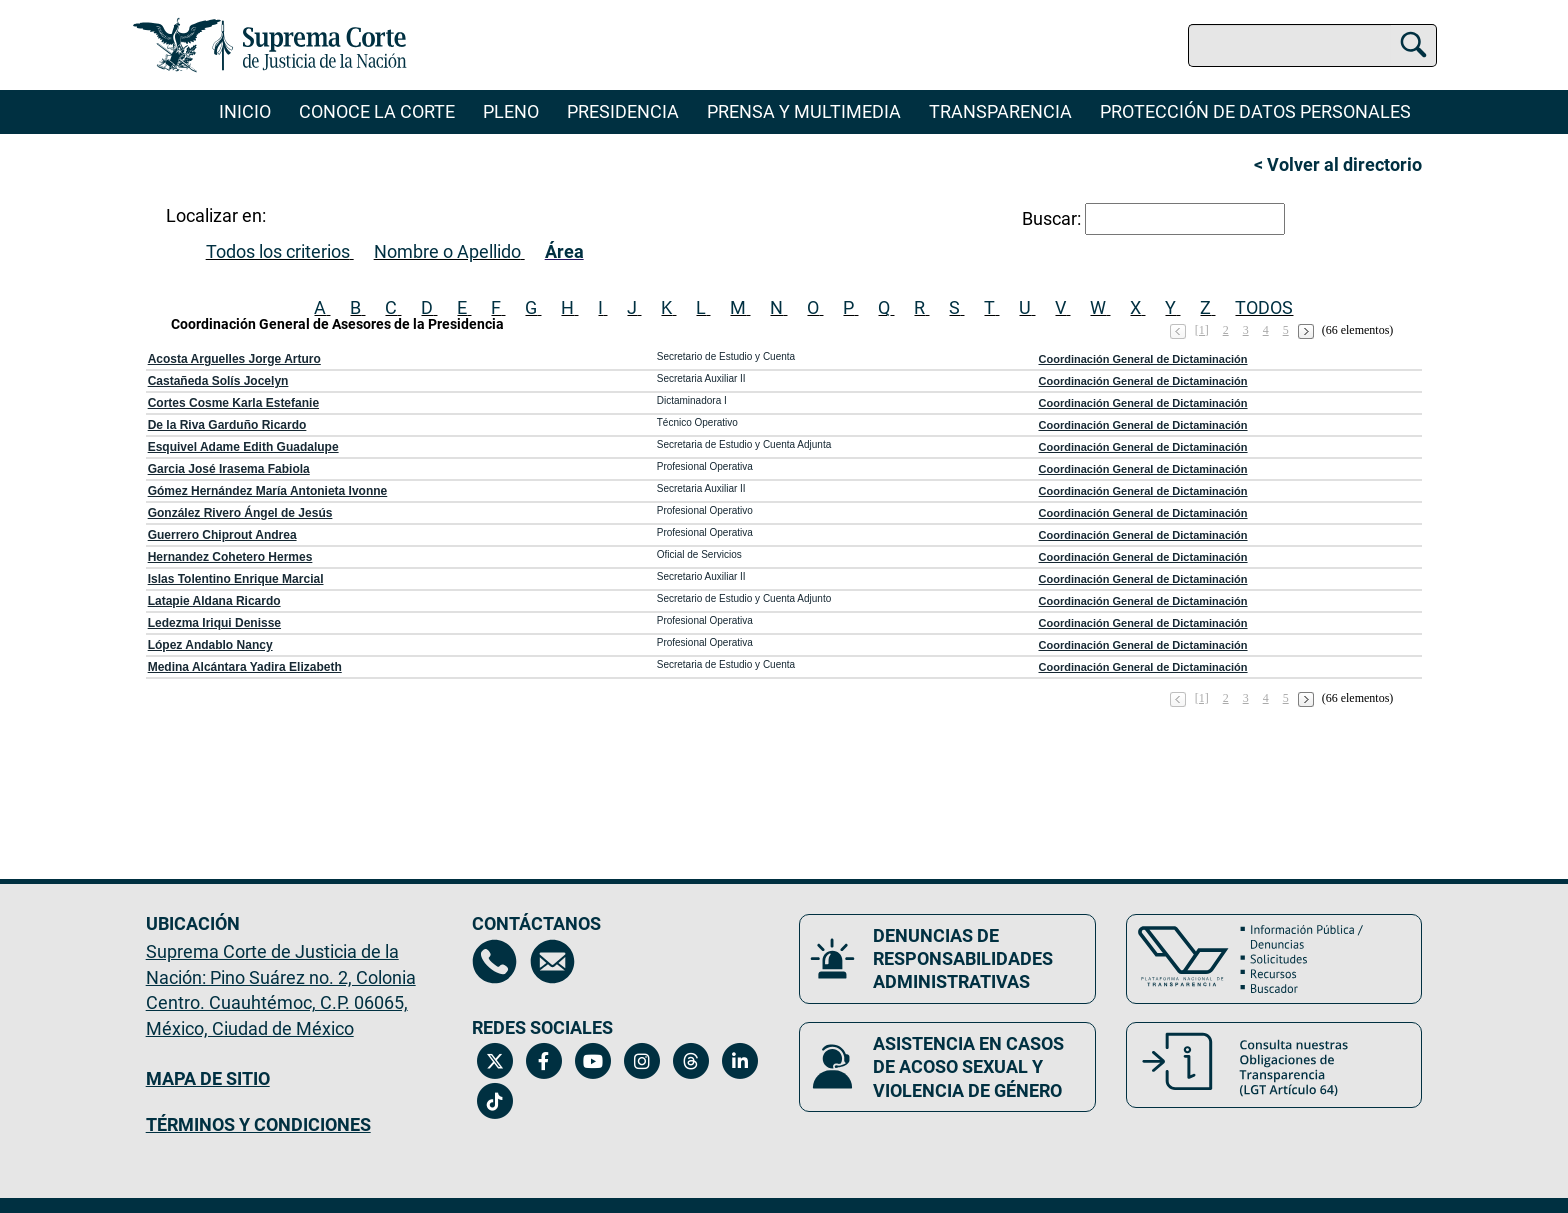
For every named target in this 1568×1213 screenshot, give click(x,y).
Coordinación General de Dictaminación (1143, 359)
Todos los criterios (278, 251)
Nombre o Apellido (447, 251)
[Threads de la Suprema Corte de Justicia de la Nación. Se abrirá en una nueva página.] (690, 1061)
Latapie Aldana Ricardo (214, 601)
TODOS (1264, 307)
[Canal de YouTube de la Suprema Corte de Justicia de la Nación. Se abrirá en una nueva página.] (592, 1061)
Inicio (245, 111)
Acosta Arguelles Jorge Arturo (234, 359)
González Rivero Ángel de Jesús (240, 513)
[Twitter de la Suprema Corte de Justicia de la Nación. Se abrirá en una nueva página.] (494, 1061)
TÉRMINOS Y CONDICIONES (258, 1124)
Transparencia (1000, 111)
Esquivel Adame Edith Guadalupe (243, 447)
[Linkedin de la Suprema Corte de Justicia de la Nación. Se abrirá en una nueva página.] (739, 1061)
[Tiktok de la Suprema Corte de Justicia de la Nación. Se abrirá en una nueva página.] (494, 1101)
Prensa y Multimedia (804, 111)
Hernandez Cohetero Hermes (230, 557)
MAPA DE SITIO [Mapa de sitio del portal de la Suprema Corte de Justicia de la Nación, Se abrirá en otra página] (208, 1078)
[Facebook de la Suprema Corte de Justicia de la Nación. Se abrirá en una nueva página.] (543, 1061)
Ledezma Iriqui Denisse (214, 623)
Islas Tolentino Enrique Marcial (236, 579)
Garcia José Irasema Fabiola (229, 469)
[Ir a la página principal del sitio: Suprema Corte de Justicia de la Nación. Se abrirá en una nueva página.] (270, 45)
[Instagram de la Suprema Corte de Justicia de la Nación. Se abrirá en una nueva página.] (641, 1061)
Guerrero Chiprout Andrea (222, 535)
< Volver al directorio (1338, 164)
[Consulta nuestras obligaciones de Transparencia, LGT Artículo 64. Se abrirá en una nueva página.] (1274, 1065)
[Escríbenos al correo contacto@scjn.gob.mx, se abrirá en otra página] (552, 961)
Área (564, 251)
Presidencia (623, 111)
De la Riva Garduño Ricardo (227, 425)
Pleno (511, 111)
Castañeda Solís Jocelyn (218, 381)
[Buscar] (1413, 42)
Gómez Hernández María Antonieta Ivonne (268, 491)
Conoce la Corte (377, 111)
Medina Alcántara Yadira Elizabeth (245, 667)
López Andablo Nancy (210, 645)
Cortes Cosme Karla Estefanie (233, 403)
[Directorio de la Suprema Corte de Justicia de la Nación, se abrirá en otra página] (494, 961)
